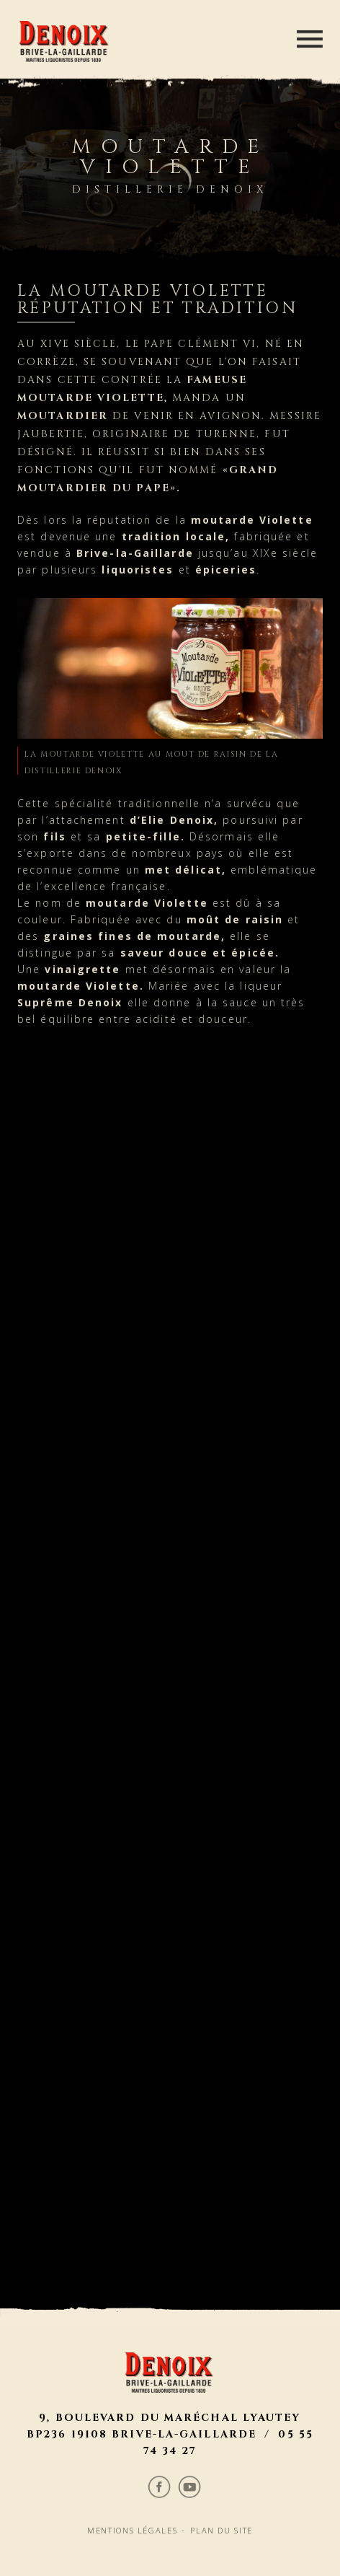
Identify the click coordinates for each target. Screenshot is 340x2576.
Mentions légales (129, 1665)
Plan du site (226, 1665)
